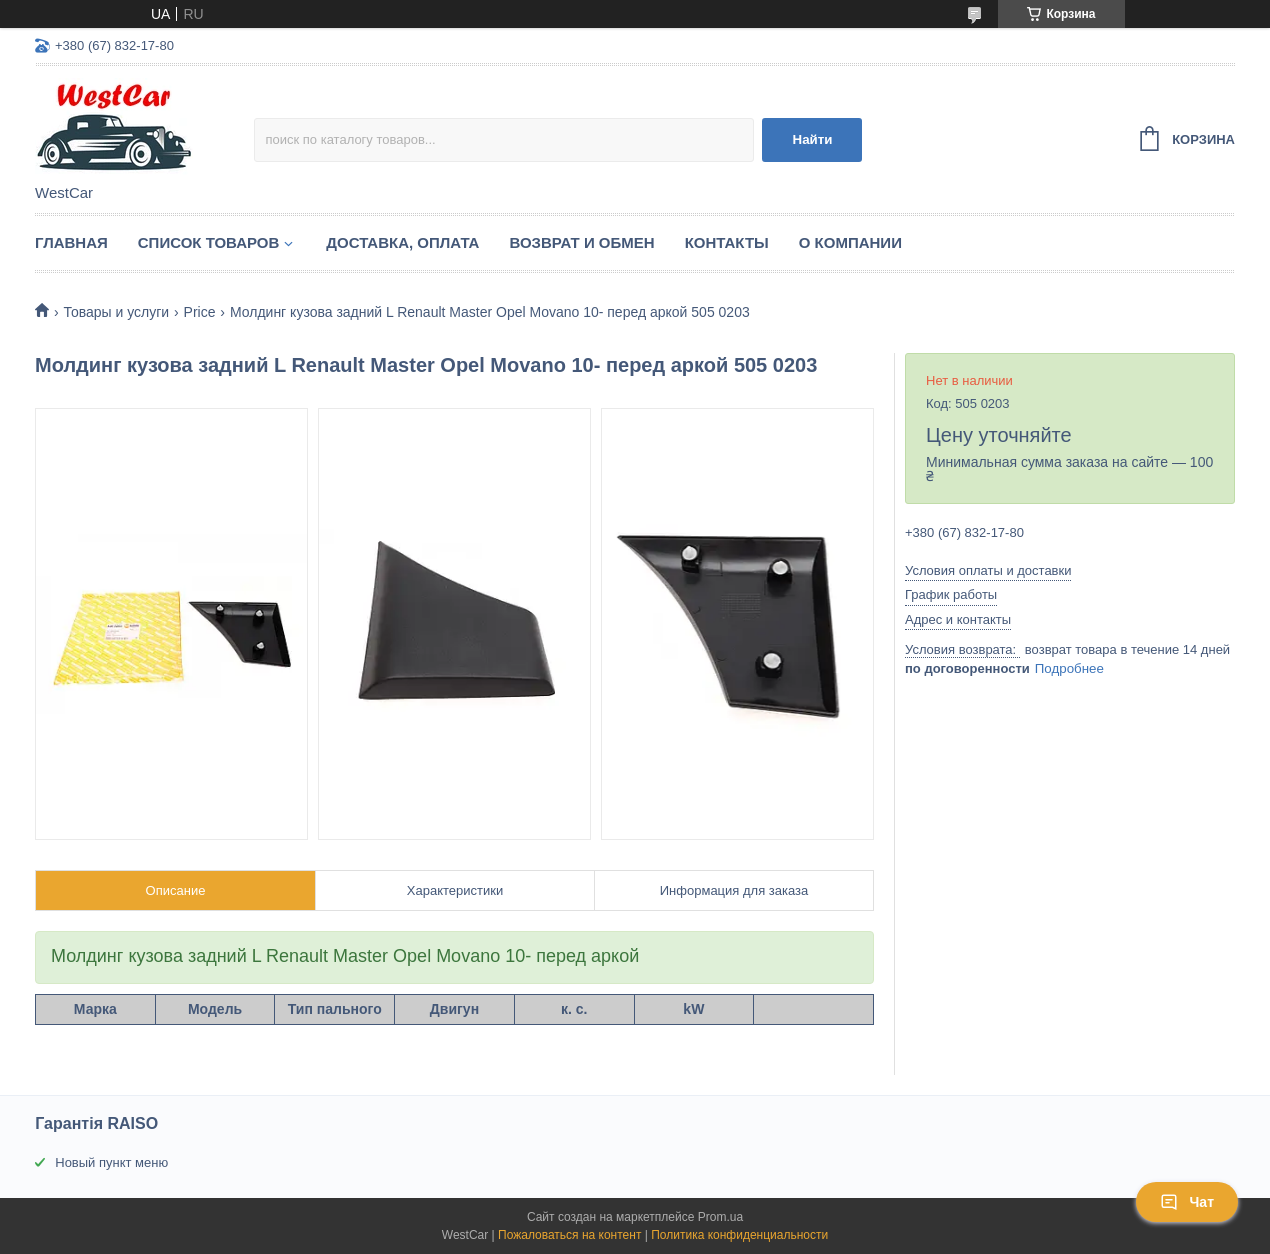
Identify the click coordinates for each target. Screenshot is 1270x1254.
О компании (850, 242)
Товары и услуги (116, 312)
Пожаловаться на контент (569, 1235)
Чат (1187, 1202)
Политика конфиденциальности (739, 1235)
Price (200, 312)
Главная (71, 242)
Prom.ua (720, 1217)
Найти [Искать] (813, 139)
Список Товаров (209, 242)
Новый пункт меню (111, 1162)
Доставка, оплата (402, 242)
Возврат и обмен (581, 242)
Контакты (727, 242)
